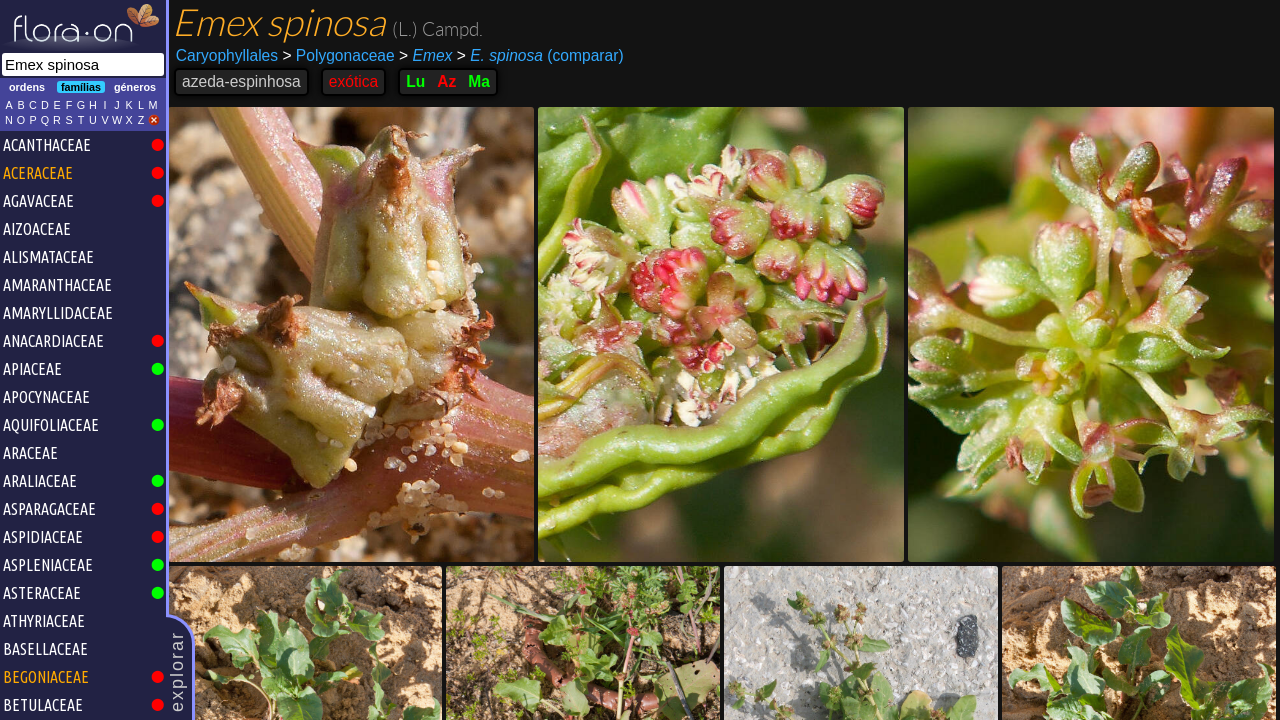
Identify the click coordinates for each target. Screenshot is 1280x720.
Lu (415, 81)
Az (446, 81)
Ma (479, 81)
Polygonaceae (338, 55)
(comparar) (540, 56)
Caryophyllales (227, 55)
